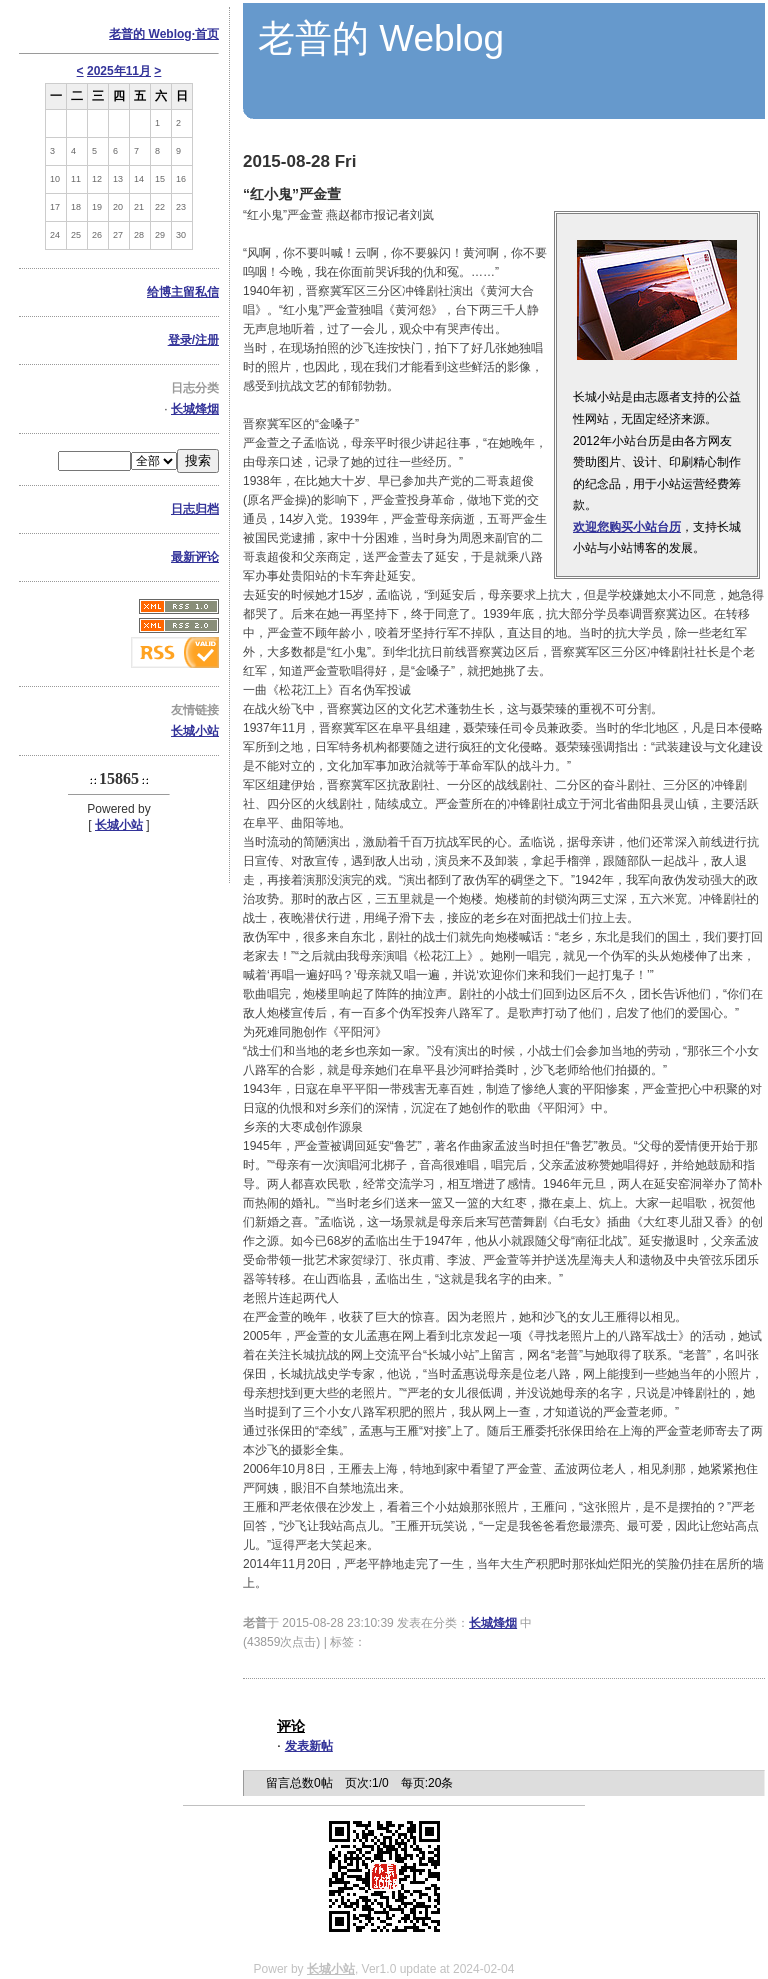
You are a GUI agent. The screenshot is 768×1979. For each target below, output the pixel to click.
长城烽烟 (195, 409)
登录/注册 (193, 340)
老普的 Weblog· (164, 34)
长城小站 (195, 731)
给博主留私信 (183, 292)
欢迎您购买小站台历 (627, 527)
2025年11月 (119, 71)
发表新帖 (309, 1746)
